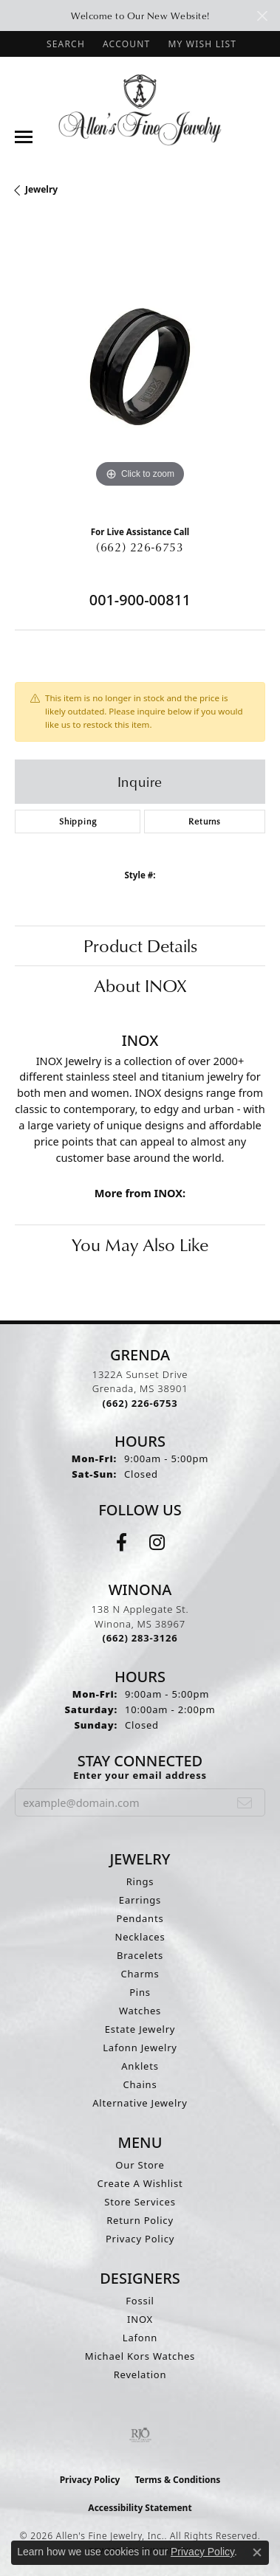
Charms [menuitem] (139, 1973)
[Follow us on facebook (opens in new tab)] (121, 1543)
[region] (140, 366)
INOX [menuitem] (140, 2319)
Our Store (139, 2165)
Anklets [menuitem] (140, 2066)
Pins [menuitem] (140, 1992)
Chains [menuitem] (140, 2084)
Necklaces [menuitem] (140, 1936)
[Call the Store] (140, 1403)
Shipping (77, 821)
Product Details (140, 945)
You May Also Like (140, 1244)
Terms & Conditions (177, 2479)
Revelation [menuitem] (140, 2374)
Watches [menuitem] (140, 2010)
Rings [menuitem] (140, 1881)
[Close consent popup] (257, 2552)
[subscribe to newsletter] (244, 1802)
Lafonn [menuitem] (140, 2337)
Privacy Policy (140, 2238)
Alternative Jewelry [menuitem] (139, 2103)
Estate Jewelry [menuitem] (140, 2029)
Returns (204, 821)
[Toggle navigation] (23, 137)
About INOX (140, 985)
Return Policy (140, 2220)
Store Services (139, 2201)
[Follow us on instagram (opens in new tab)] (157, 1543)
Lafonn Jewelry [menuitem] (140, 2047)
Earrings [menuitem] (140, 1900)
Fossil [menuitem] (140, 2300)
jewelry (41, 189)
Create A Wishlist (140, 2183)
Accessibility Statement (139, 2507)
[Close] (262, 16)
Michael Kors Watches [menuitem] (140, 2356)
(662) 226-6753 (140, 547)
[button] (64, 44)
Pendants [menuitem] (140, 1918)
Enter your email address (140, 1775)
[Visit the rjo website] (140, 2435)
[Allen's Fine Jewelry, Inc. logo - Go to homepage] (140, 108)
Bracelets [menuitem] (140, 1955)
